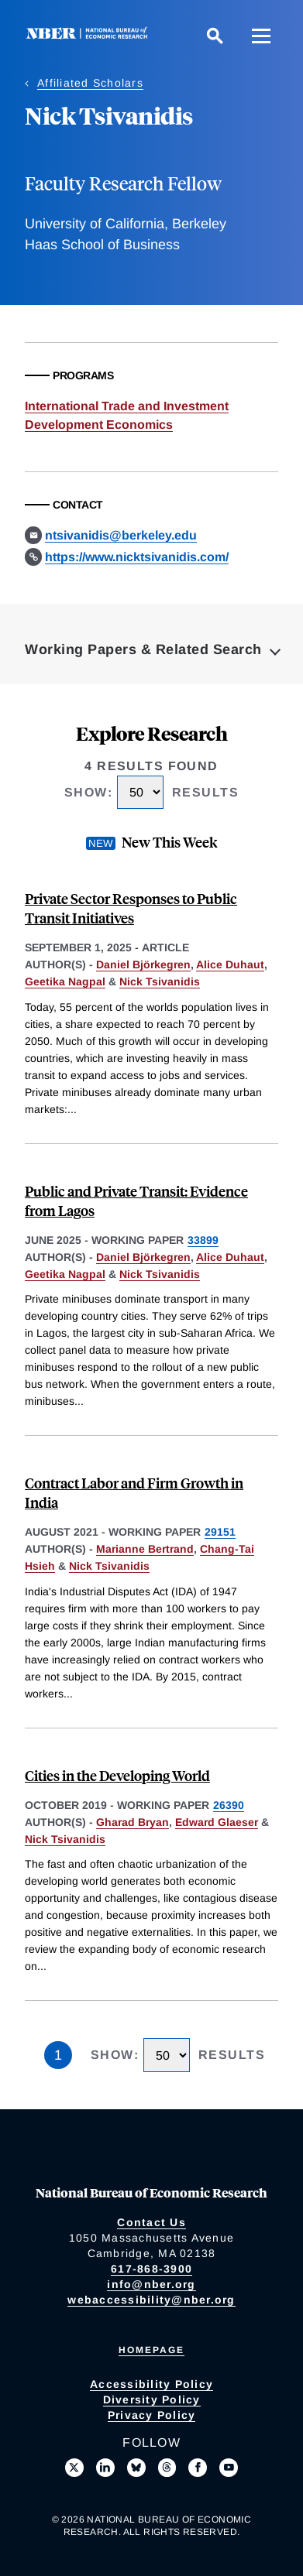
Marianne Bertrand (145, 1549)
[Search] (215, 36)
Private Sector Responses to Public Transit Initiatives (131, 908)
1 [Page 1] (58, 2055)
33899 (203, 1240)
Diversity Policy (152, 2399)
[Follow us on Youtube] (228, 2467)
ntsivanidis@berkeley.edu (121, 535)
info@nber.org (151, 2284)
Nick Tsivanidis (159, 981)
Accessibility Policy (151, 2384)
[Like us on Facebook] (197, 2467)
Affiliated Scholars (90, 83)
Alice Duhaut (230, 964)
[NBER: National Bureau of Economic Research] (90, 35)
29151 (220, 1532)
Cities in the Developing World (117, 1775)
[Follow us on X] (74, 2467)
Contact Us (151, 2222)
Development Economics (99, 424)
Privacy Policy (152, 2415)
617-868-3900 (151, 2269)
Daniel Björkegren (143, 964)
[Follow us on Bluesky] (136, 2467)
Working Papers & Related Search (143, 649)
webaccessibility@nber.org (151, 2299)
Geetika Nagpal (65, 981)
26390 (228, 1805)
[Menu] (261, 36)
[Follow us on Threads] (167, 2467)
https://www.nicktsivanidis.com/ (137, 557)
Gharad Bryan (132, 1822)
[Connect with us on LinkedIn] (105, 2467)
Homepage (151, 2350)
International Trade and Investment (127, 406)
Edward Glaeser (216, 1822)
